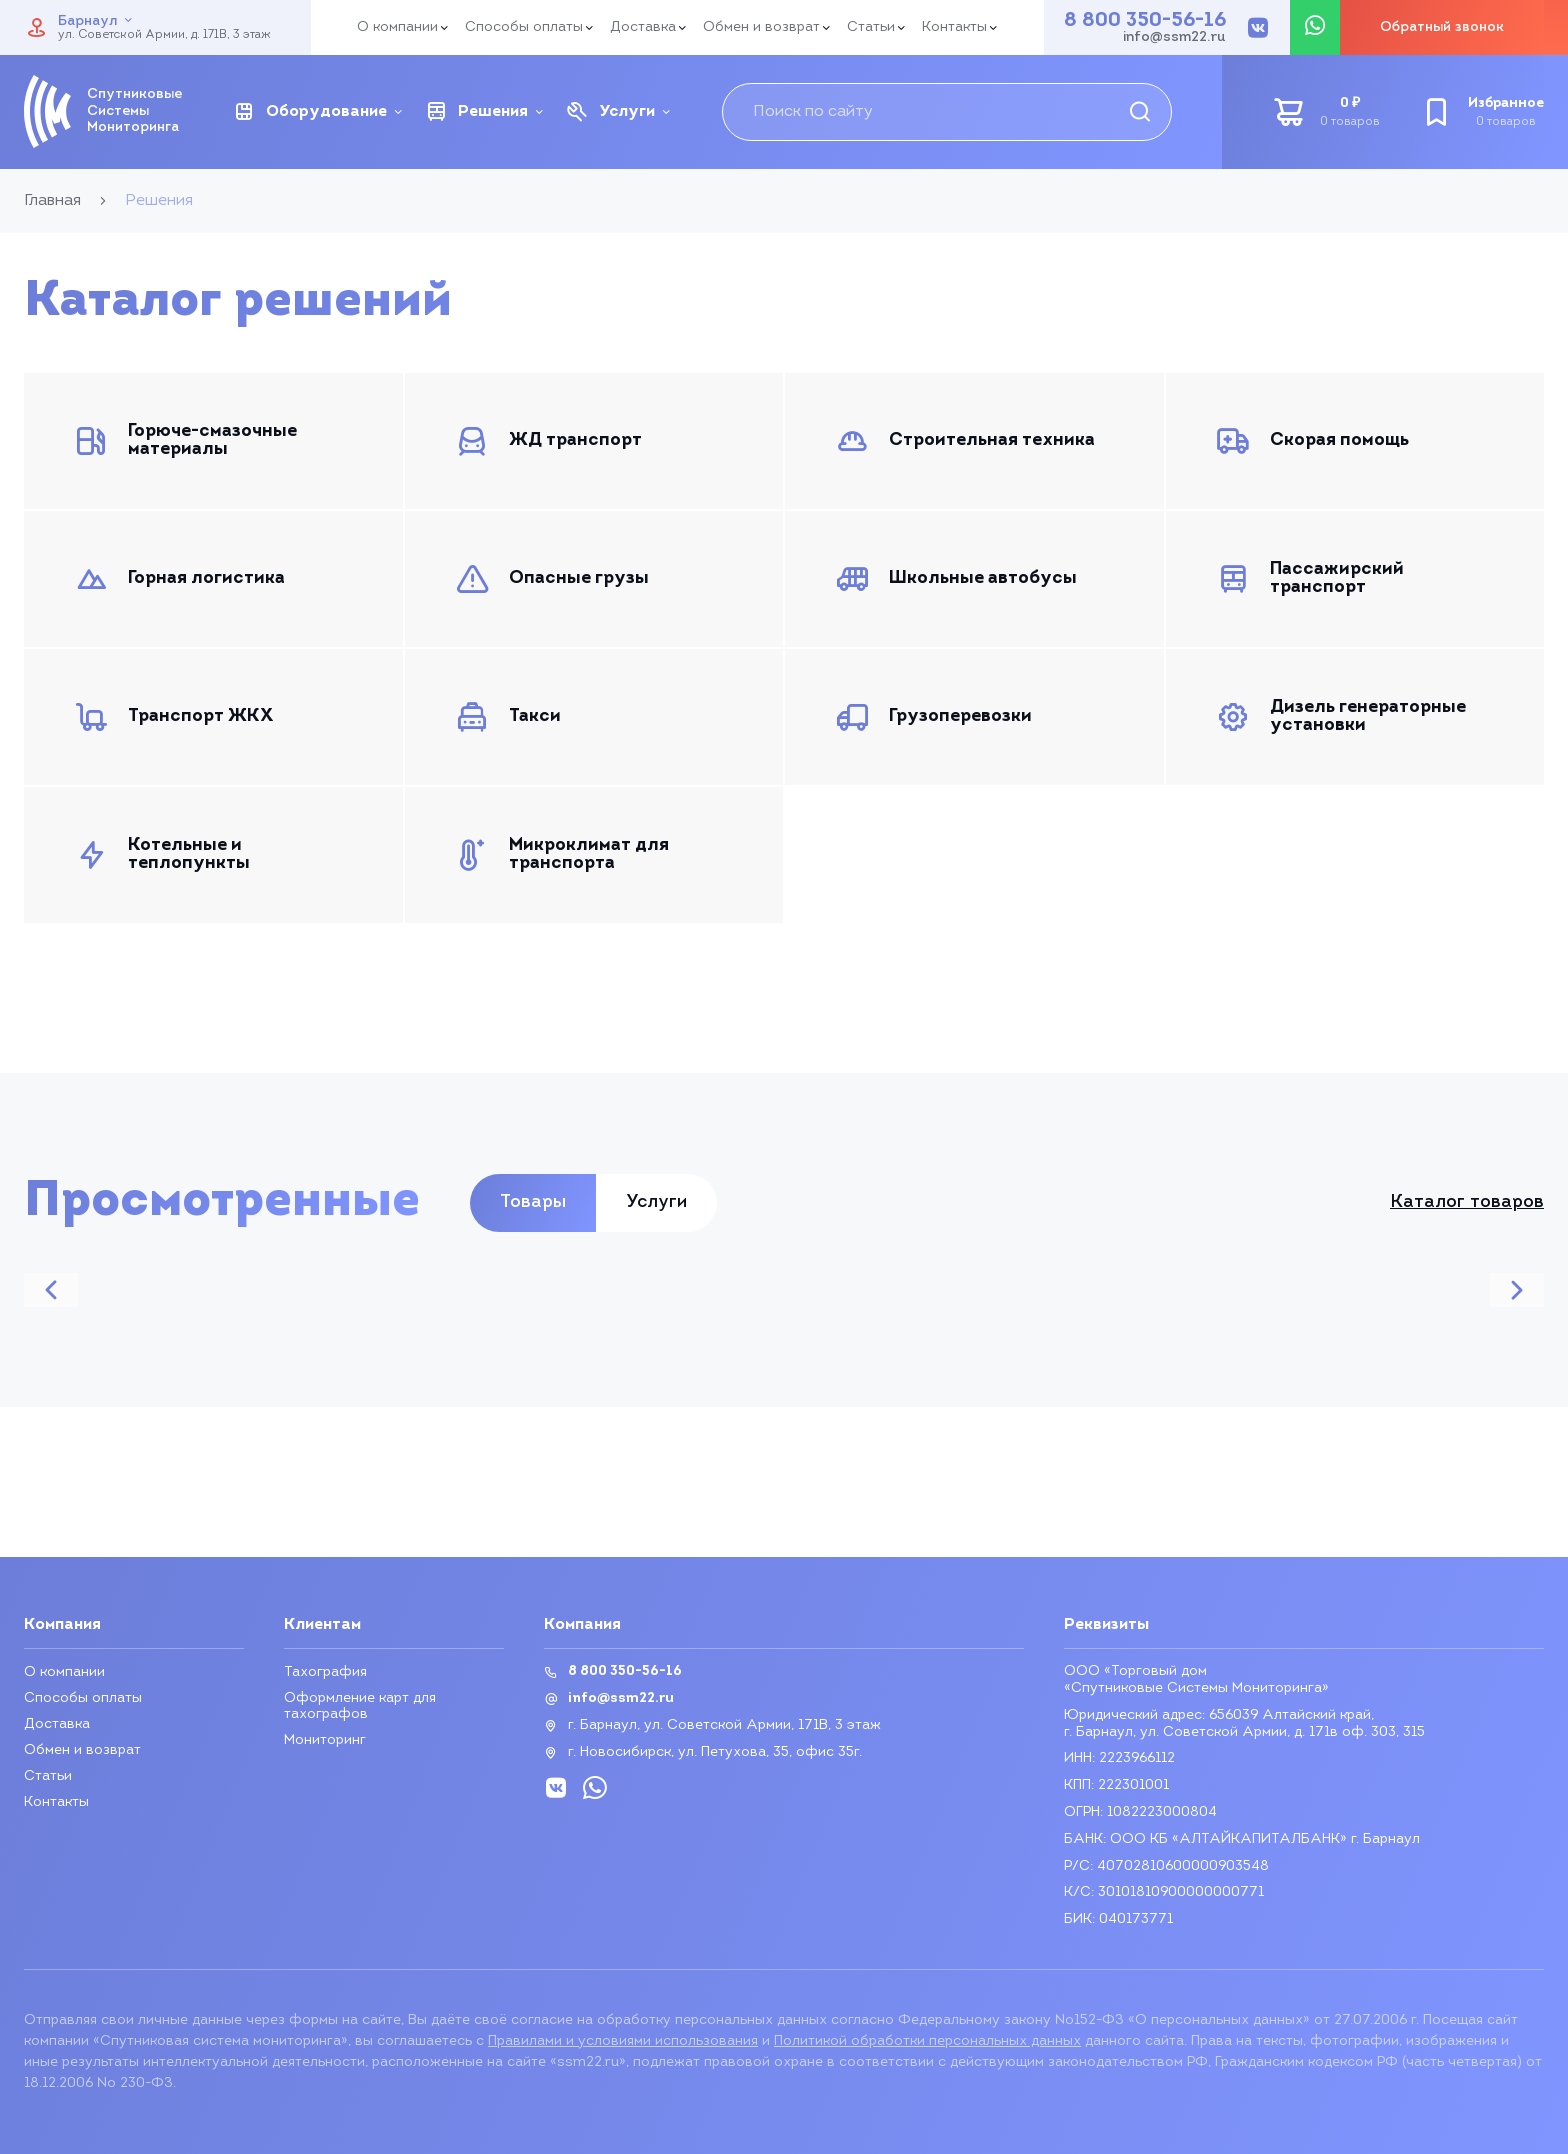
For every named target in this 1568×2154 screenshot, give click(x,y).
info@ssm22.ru (1174, 38)
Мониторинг (325, 1740)
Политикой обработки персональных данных (927, 2041)
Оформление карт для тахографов (360, 1706)
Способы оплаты (524, 28)
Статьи (871, 28)
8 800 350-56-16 (1145, 21)
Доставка (643, 28)
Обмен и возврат (761, 28)
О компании (397, 28)
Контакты (954, 28)
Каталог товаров (1467, 1203)
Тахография (325, 1672)
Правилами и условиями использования (623, 2041)
